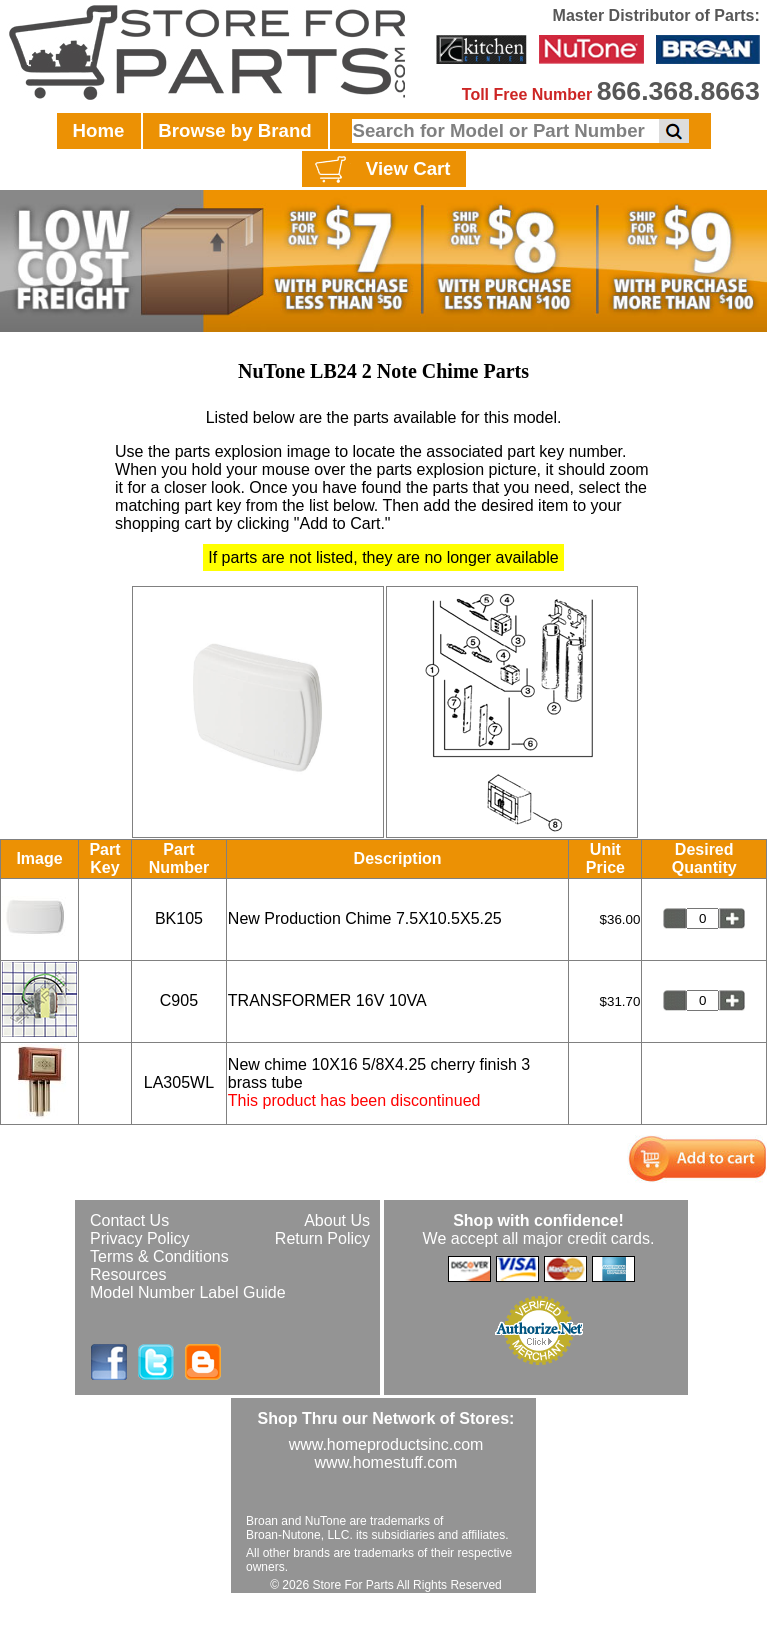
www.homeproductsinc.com (386, 1444)
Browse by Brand (234, 130)
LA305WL (179, 1082)
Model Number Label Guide (188, 1292)
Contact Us (129, 1220)
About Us (337, 1220)
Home (99, 130)
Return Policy (322, 1238)
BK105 (179, 918)
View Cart (380, 170)
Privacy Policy (140, 1238)
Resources (128, 1274)
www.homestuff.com (386, 1462)
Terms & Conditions (159, 1256)
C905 (179, 1000)
